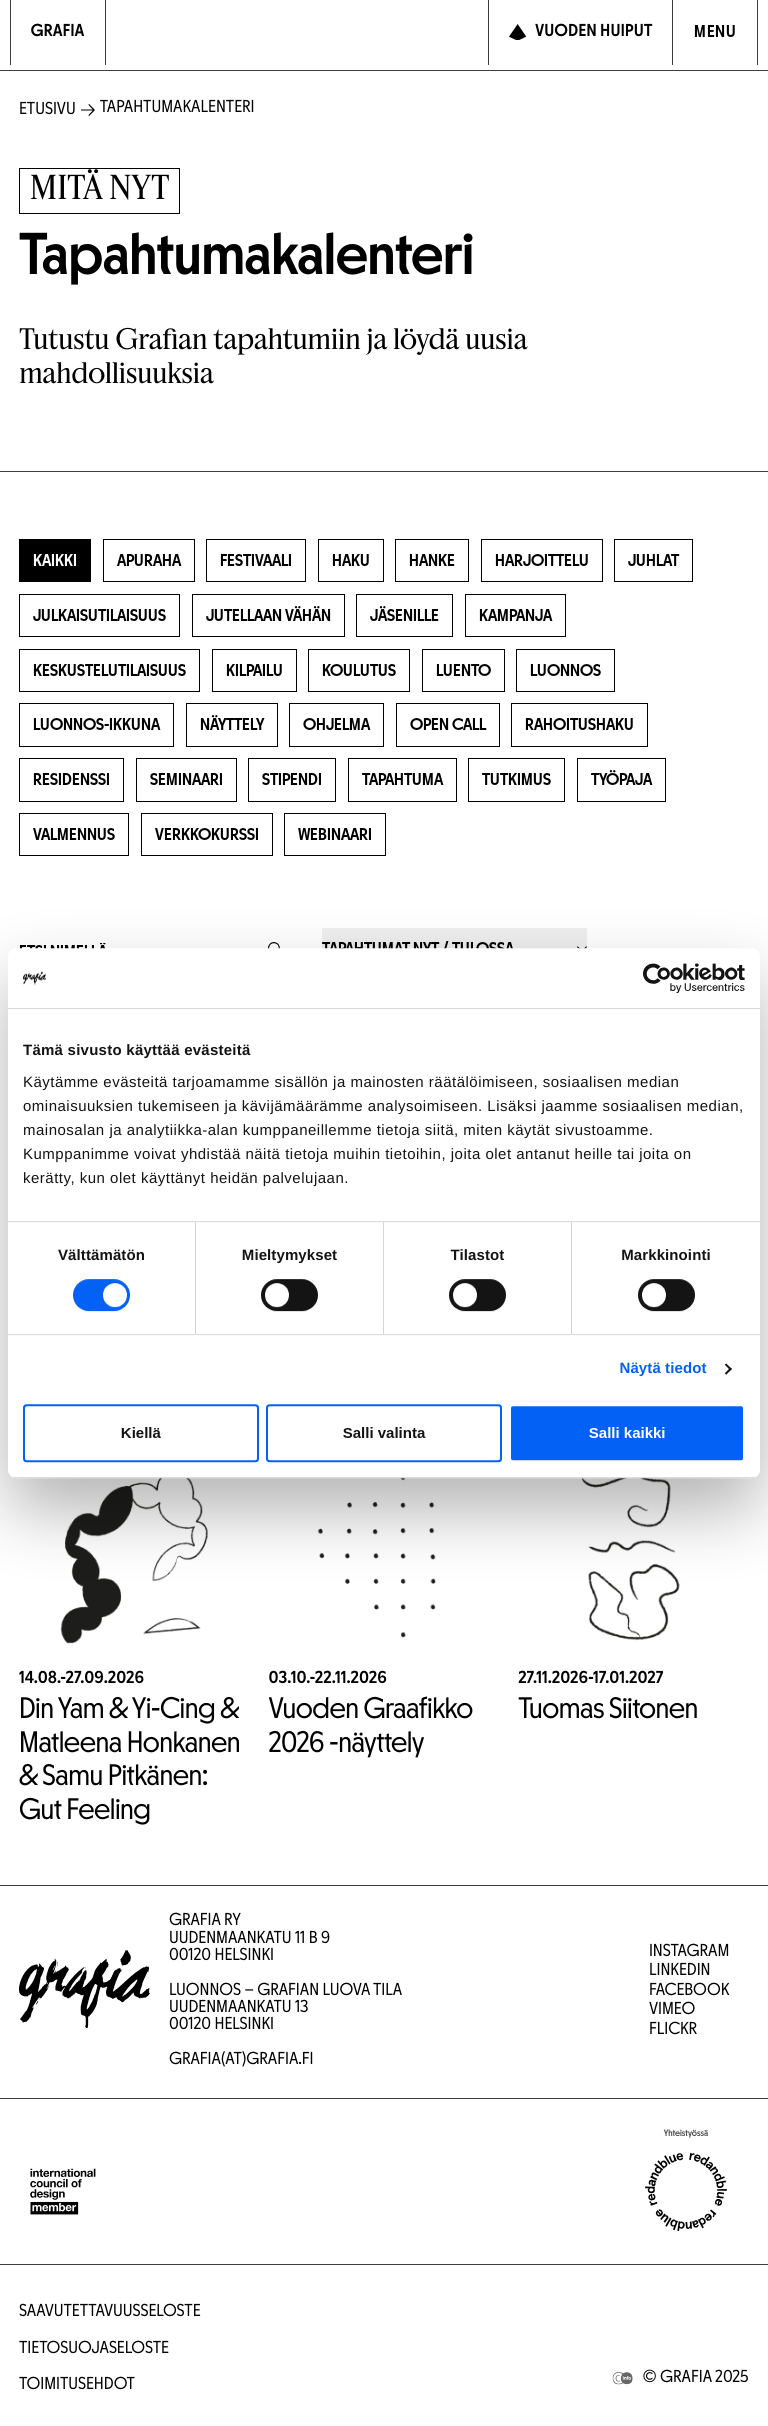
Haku (351, 561)
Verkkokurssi (207, 835)
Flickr (673, 2030)
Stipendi (292, 780)
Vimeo (672, 2010)
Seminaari (186, 780)
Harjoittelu (542, 561)
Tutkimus (516, 780)
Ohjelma (336, 725)
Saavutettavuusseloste (110, 2312)
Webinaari (335, 835)
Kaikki (55, 561)
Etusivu (47, 110)
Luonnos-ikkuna (96, 725)
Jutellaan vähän (268, 616)
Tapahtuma (402, 780)
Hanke (432, 561)
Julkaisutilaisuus (99, 616)
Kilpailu (254, 671)
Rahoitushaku (579, 725)
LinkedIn (680, 1971)
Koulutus (359, 671)
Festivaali (256, 561)
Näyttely (232, 725)
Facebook (689, 1991)
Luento (463, 671)
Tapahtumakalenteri (177, 108)
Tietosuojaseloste (94, 2349)
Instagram (689, 1952)
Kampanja (515, 616)
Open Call (448, 725)
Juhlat (653, 561)
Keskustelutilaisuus (109, 671)
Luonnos (565, 671)
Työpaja (621, 780)
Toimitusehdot (77, 2385)
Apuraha (149, 561)
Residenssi (71, 780)
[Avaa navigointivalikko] (715, 32)
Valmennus (74, 835)
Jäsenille (404, 616)
